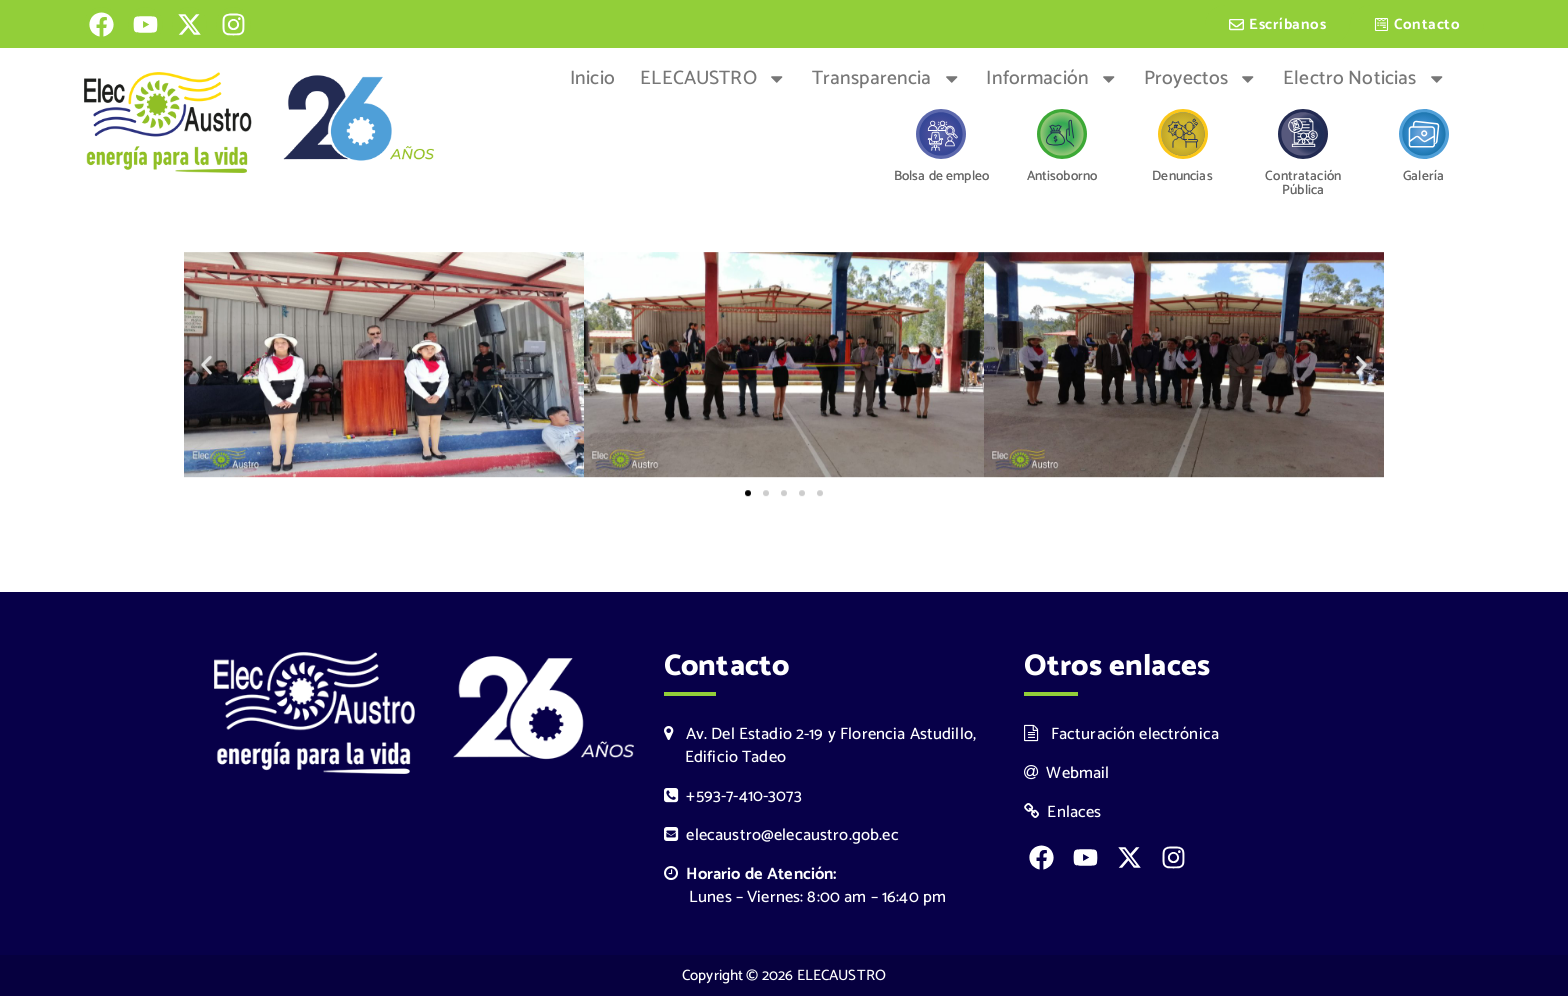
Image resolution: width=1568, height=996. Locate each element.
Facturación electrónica (1121, 734)
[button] (206, 367)
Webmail (1067, 773)
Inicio (592, 79)
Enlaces (1063, 812)
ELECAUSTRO (713, 79)
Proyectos (1201, 79)
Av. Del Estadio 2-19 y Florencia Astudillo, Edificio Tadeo (820, 746)
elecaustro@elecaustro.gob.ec (781, 835)
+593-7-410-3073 (733, 796)
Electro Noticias (1364, 79)
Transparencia (886, 79)
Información (1052, 79)
